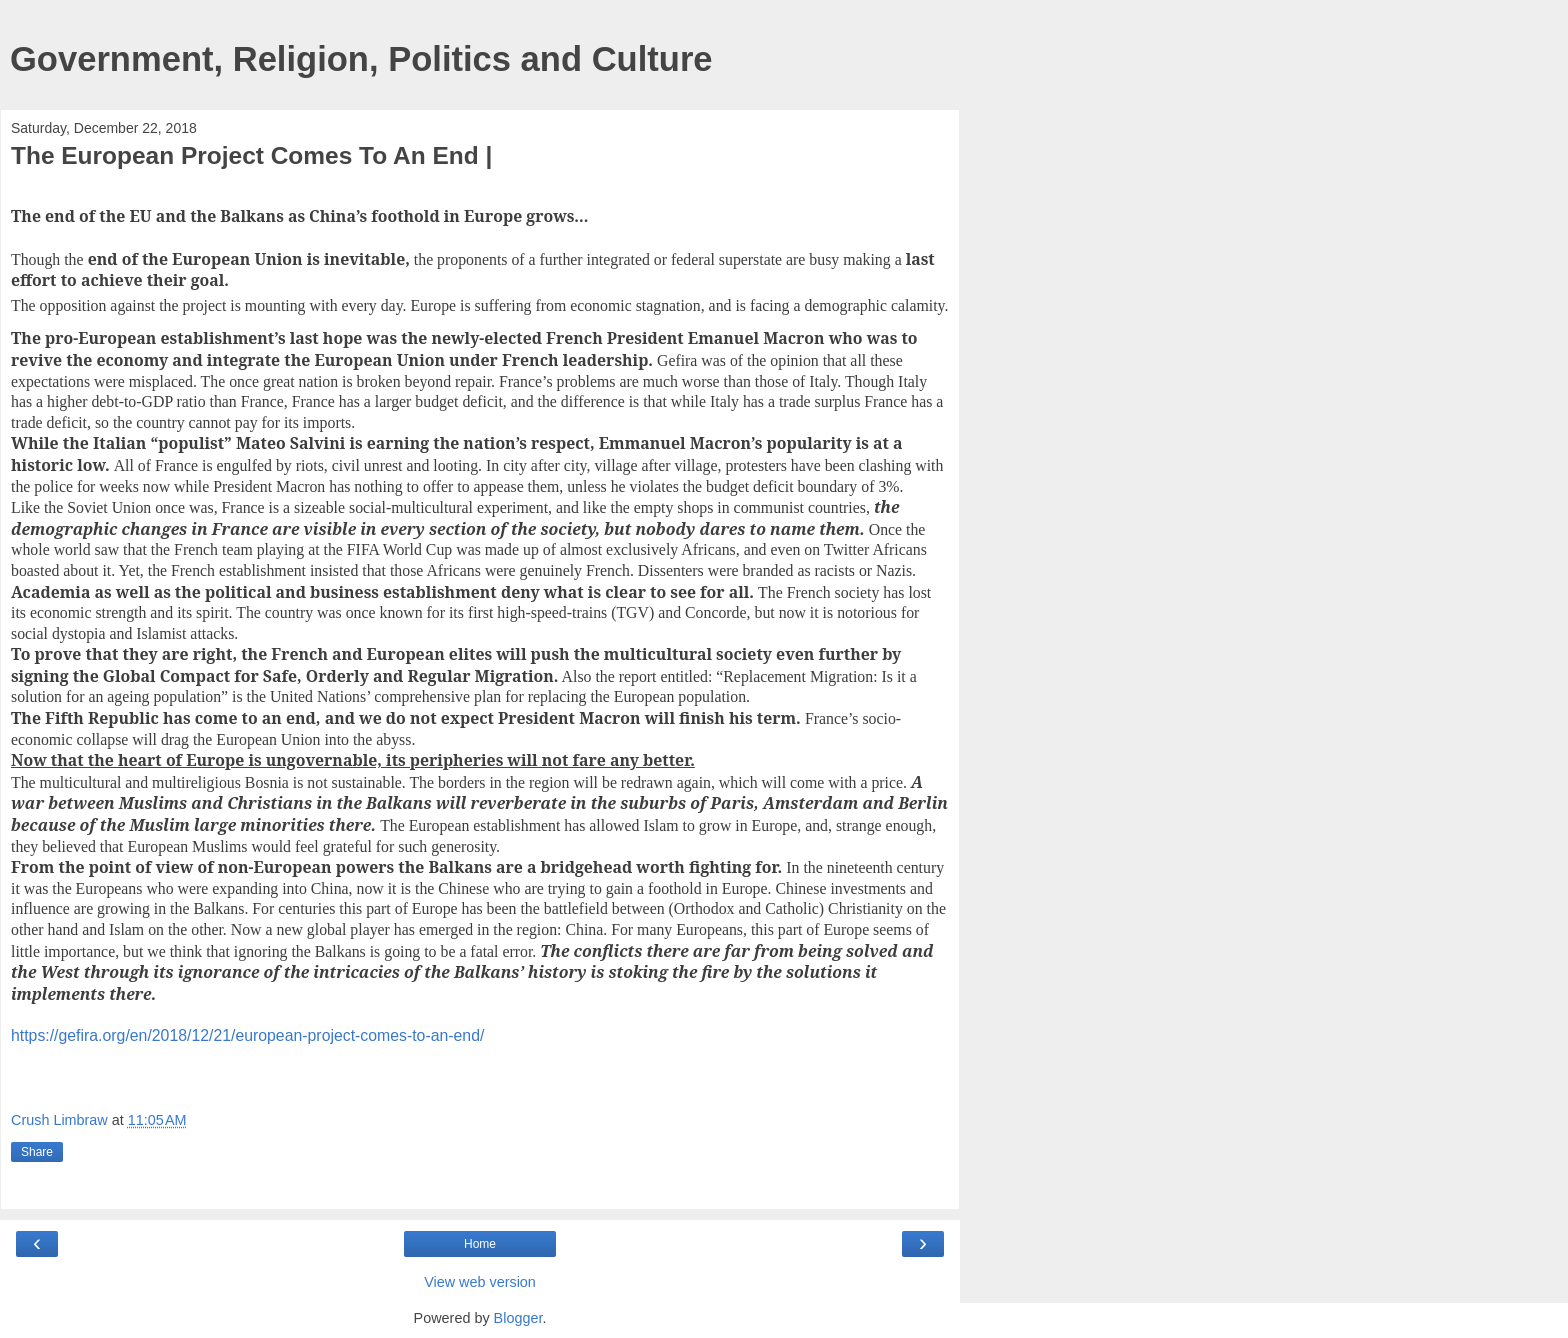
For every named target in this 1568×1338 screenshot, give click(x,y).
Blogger (518, 1318)
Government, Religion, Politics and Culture (361, 59)
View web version (480, 1282)
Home (480, 1244)
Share (37, 1152)
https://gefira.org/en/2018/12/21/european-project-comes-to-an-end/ (247, 1035)
